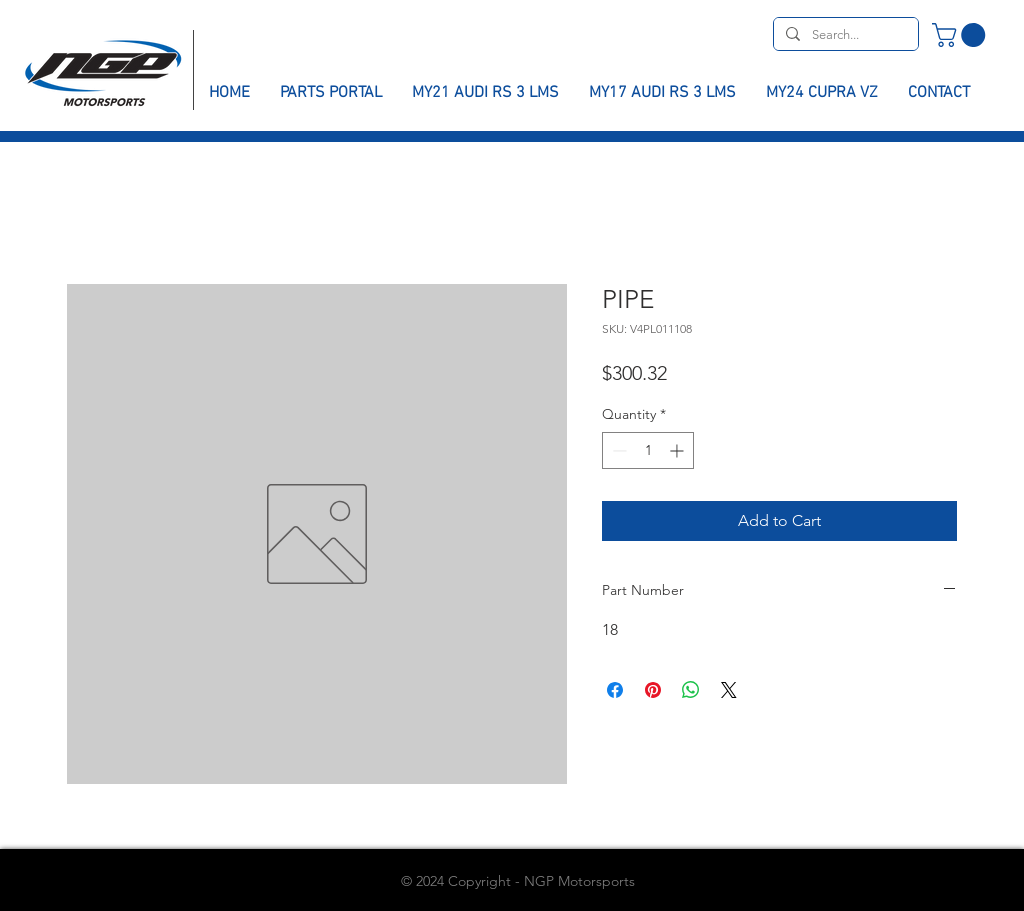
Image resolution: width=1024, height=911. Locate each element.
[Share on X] (729, 690)
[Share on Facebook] (615, 690)
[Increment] (678, 450)
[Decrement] (617, 450)
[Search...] (844, 35)
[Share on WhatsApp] (691, 690)
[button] (961, 35)
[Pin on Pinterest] (653, 690)
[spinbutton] (648, 450)
